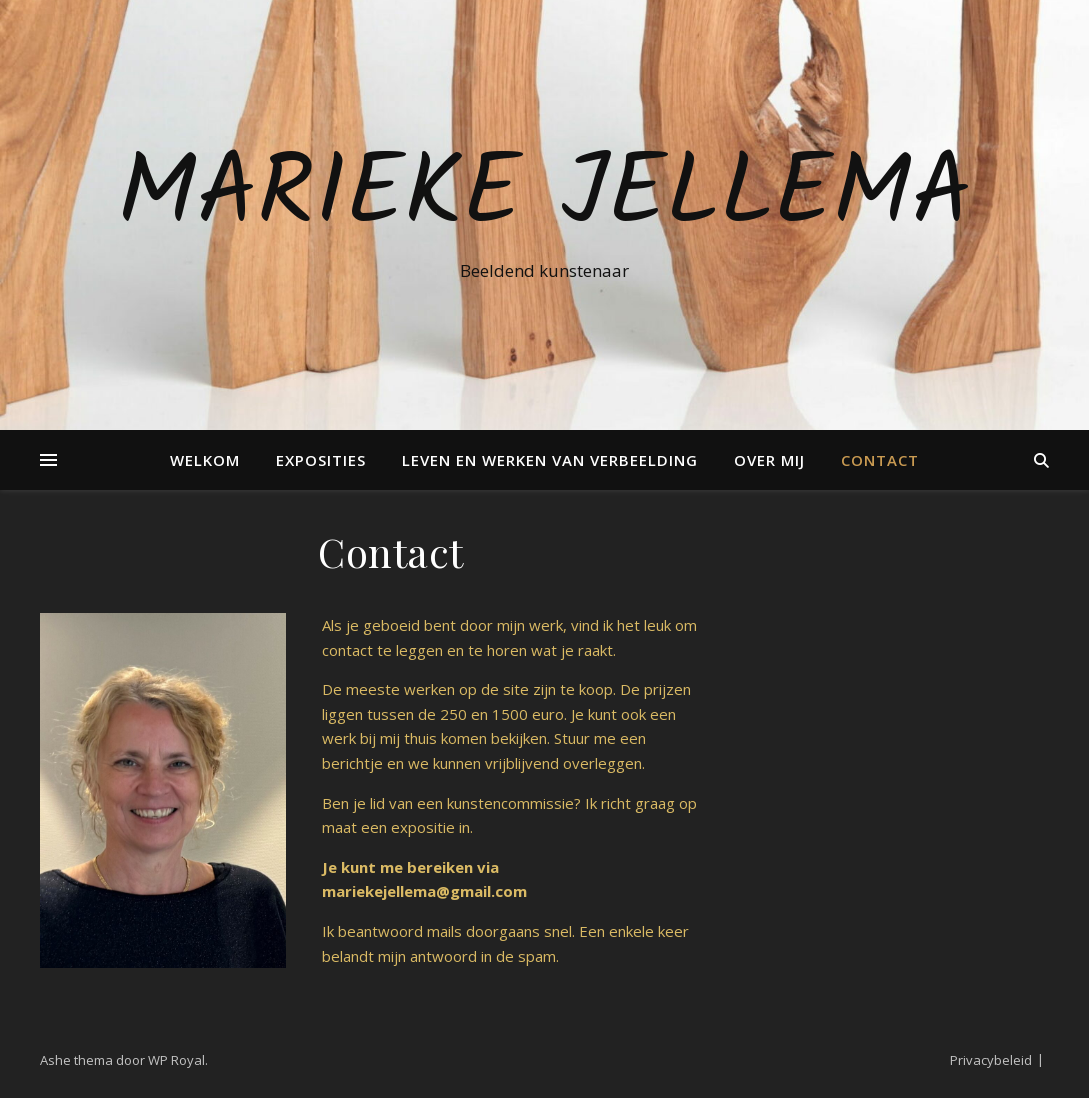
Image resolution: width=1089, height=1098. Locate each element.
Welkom (205, 460)
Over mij (769, 460)
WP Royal (176, 1060)
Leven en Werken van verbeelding (550, 460)
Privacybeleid (991, 1060)
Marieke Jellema (544, 197)
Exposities (321, 460)
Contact (880, 460)
